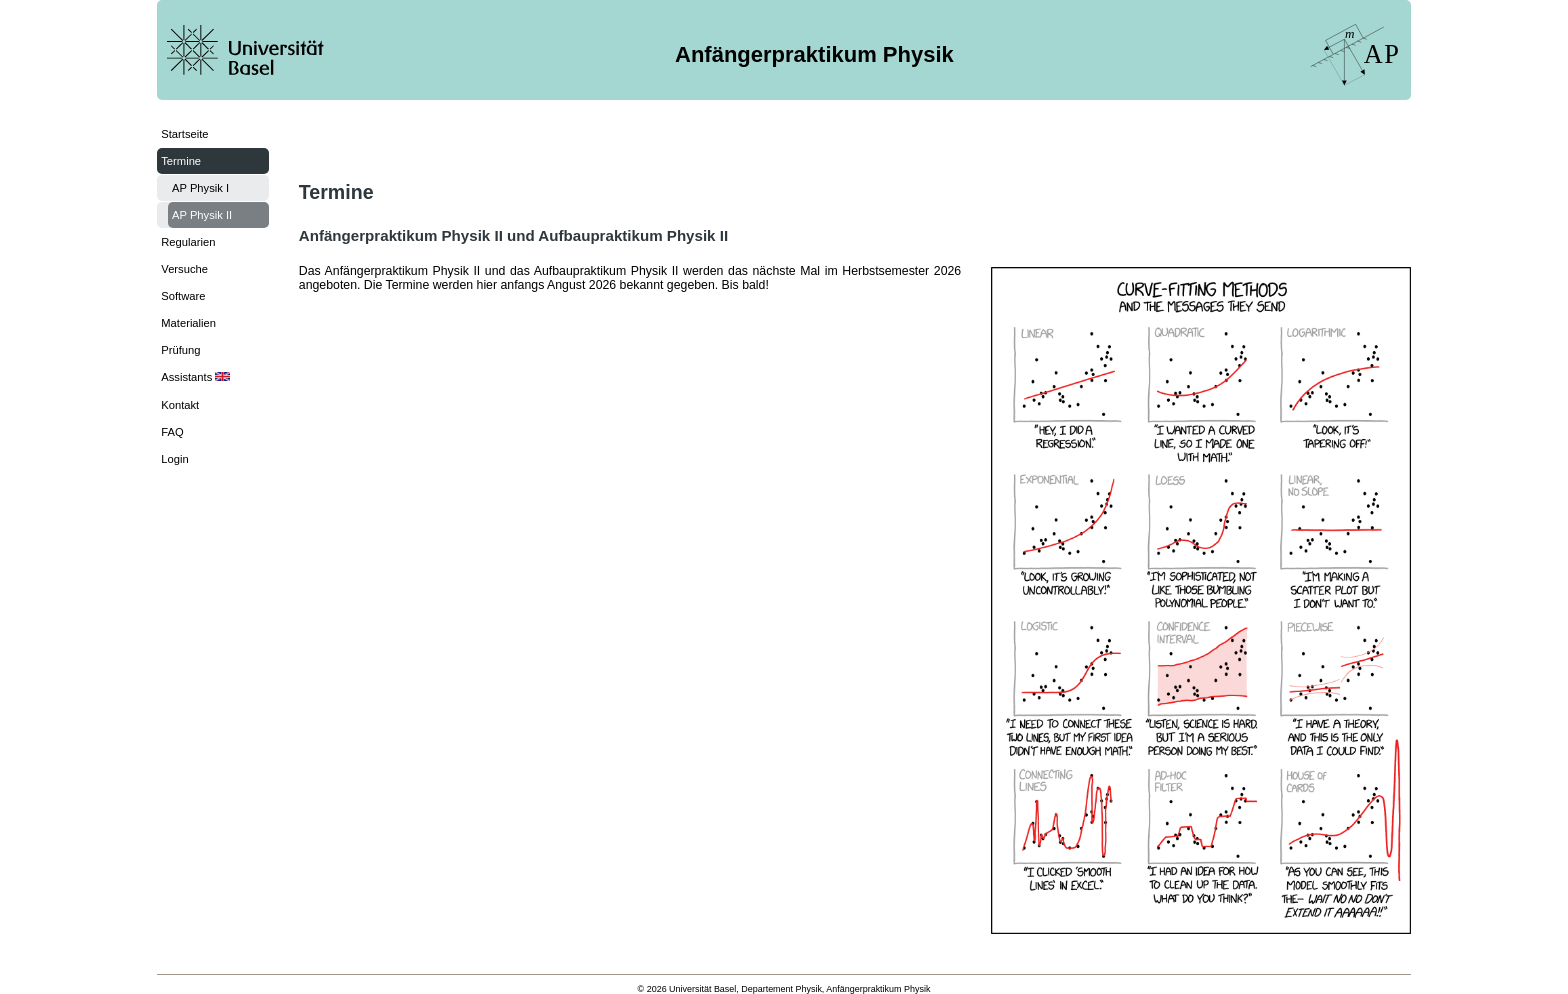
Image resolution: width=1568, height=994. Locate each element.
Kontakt (180, 405)
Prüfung (180, 350)
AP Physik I (200, 188)
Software (183, 296)
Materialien (188, 323)
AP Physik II (202, 215)
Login (174, 459)
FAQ (172, 432)
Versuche (184, 269)
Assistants (195, 377)
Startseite (184, 134)
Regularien (188, 242)
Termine (181, 161)
